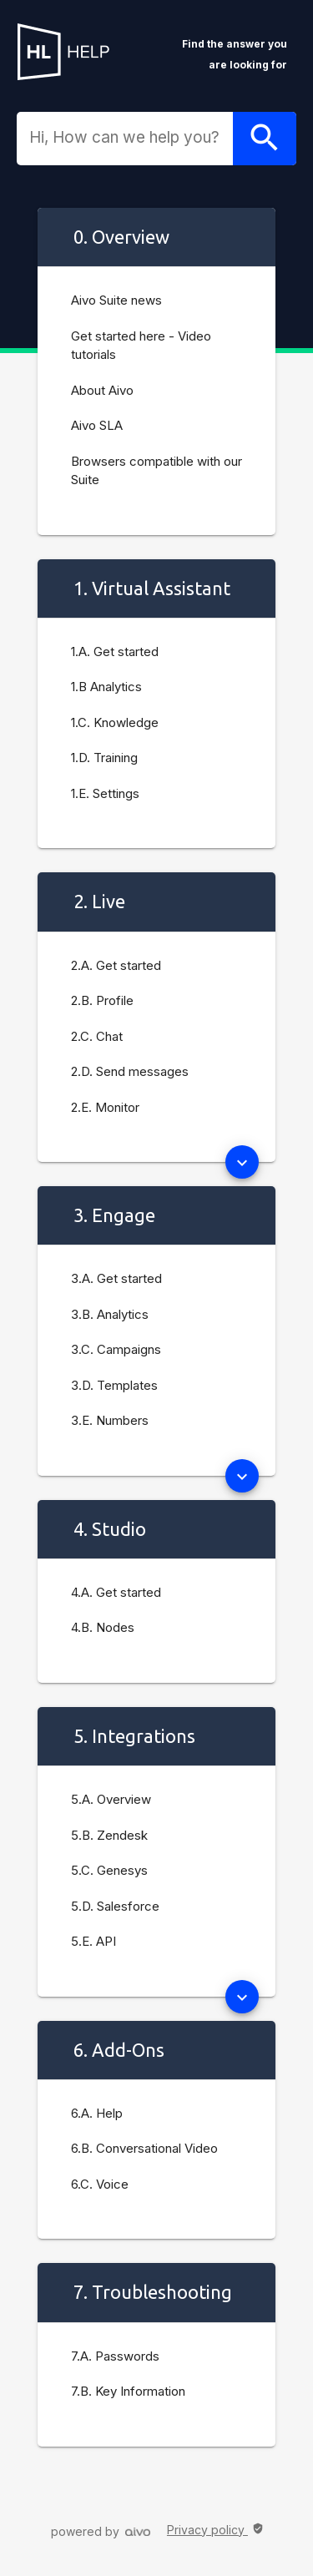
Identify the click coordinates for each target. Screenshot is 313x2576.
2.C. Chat (97, 1036)
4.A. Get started (116, 1592)
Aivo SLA (97, 425)
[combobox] (131, 138)
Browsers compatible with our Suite (156, 470)
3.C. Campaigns (116, 1349)
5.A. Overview (111, 1799)
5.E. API (93, 1941)
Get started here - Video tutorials (141, 345)
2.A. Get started (116, 965)
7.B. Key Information (128, 2391)
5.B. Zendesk (109, 1835)
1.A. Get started (115, 651)
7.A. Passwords (115, 2356)
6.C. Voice (100, 2184)
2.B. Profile (102, 1000)
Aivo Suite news (116, 300)
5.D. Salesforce (115, 1906)
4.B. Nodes (102, 1627)
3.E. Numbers (110, 1420)
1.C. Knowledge (115, 722)
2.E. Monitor (105, 1107)
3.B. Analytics (110, 1314)
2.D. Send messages (130, 1071)
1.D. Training (104, 757)
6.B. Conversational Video (144, 2148)
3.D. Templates (114, 1385)
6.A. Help (97, 2113)
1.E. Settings (105, 793)
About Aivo (102, 390)
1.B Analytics (106, 687)
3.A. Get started (116, 1278)
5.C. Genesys (109, 1870)
